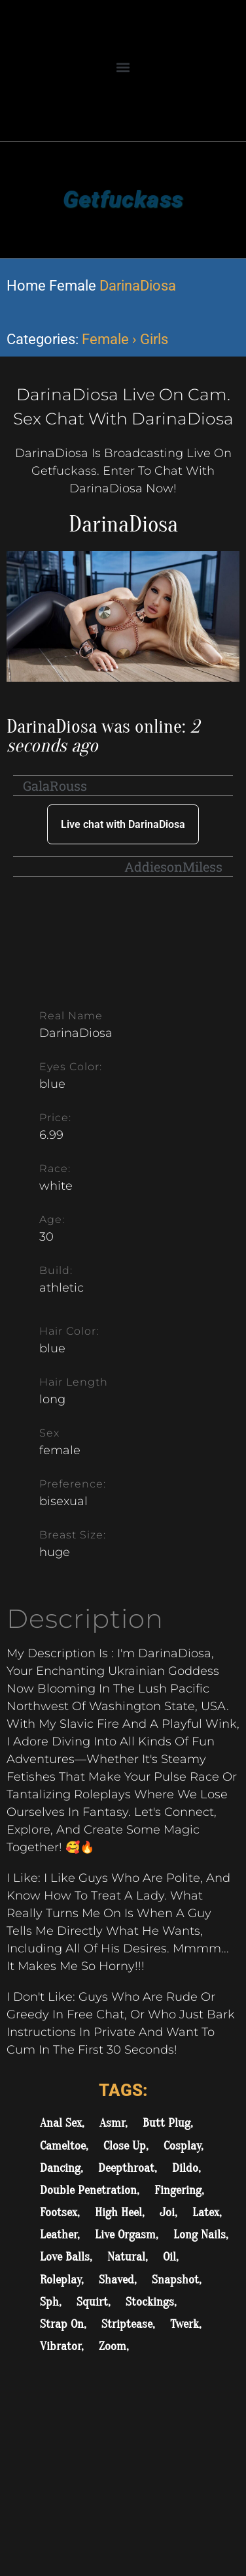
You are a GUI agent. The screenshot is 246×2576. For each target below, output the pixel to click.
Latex (205, 2212)
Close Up (124, 2146)
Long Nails (199, 2234)
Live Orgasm (125, 2234)
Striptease (126, 2324)
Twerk (184, 2324)
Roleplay (60, 2279)
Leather (58, 2234)
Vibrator (60, 2346)
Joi (167, 2212)
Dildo (185, 2168)
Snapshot (175, 2279)
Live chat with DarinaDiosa (123, 824)
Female (72, 286)
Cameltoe (63, 2146)
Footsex (58, 2212)
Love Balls (65, 2257)
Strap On (62, 2324)
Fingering (178, 2190)
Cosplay (182, 2146)
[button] (123, 67)
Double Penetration (88, 2190)
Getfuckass (123, 199)
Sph (49, 2302)
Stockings (150, 2302)
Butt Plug (166, 2123)
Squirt (92, 2302)
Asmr (112, 2123)
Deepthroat (126, 2168)
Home (26, 286)
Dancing (60, 2168)
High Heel (118, 2212)
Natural (126, 2257)
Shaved (116, 2279)
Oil (169, 2257)
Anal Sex (61, 2123)
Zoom (112, 2346)
